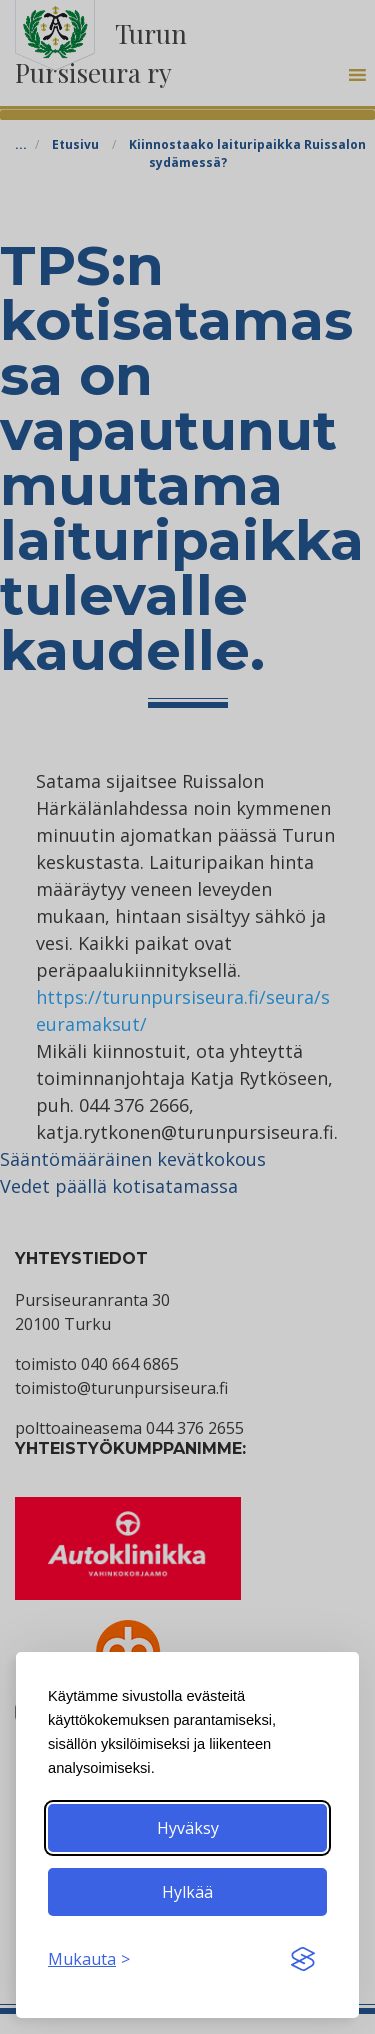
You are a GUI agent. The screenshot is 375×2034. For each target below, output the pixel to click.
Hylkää (187, 1892)
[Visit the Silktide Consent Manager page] (303, 1959)
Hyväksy (188, 1828)
